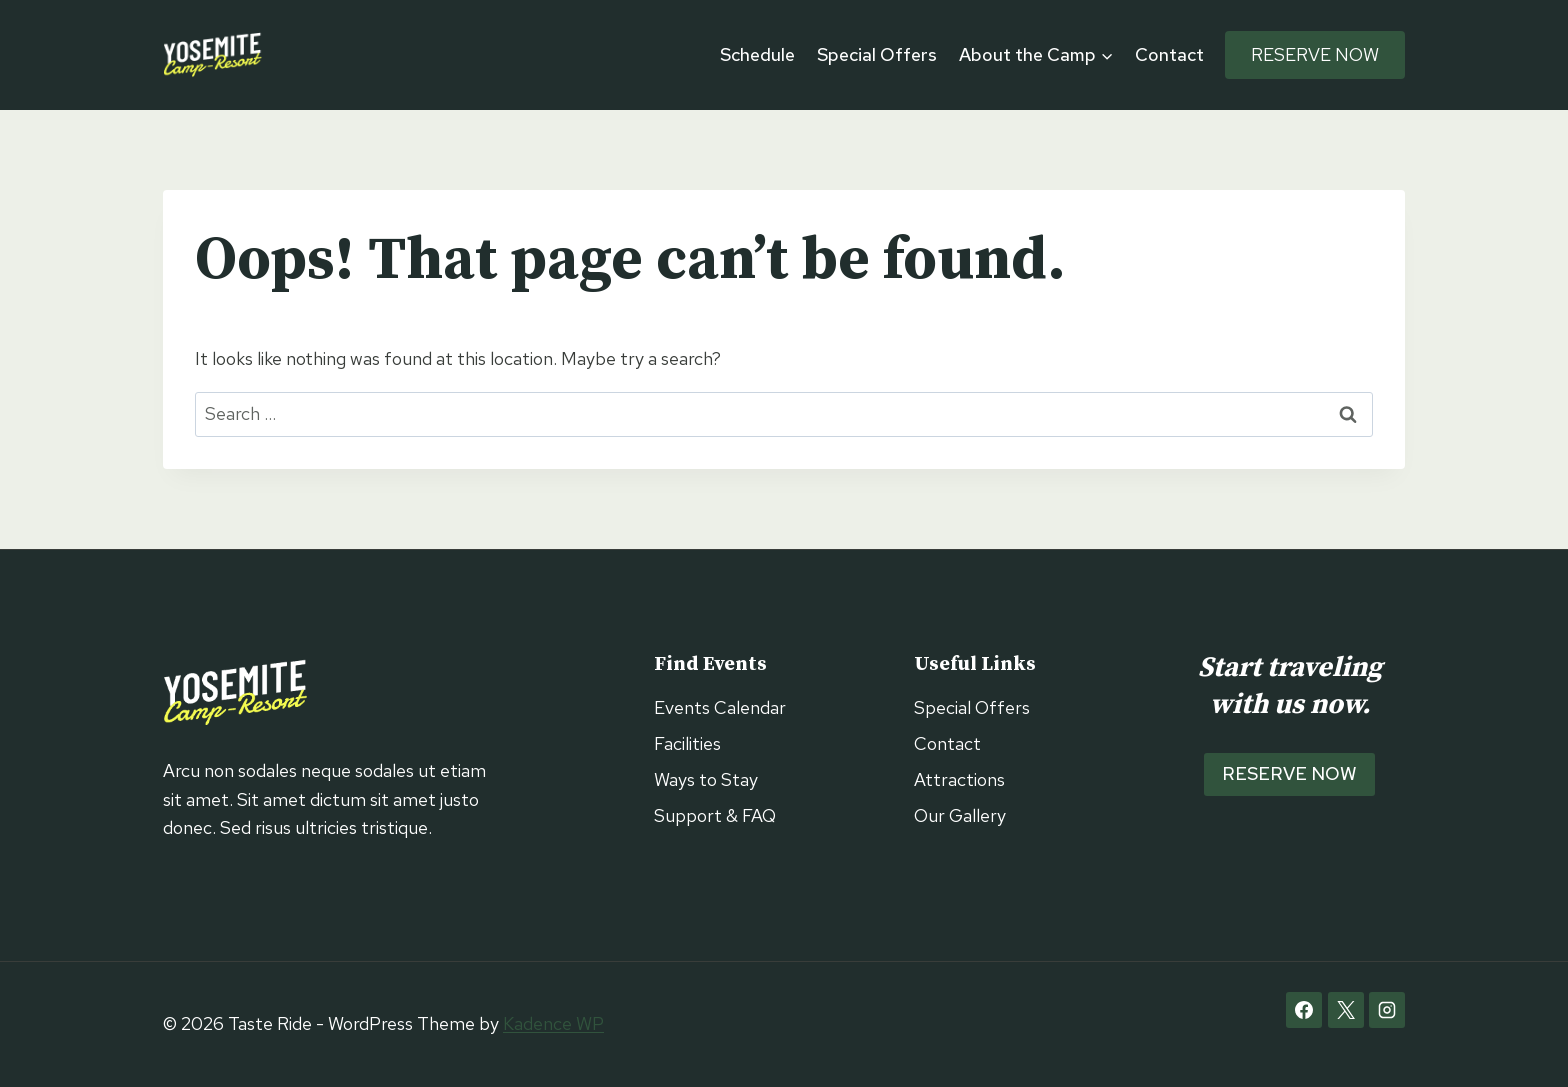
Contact (1169, 54)
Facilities (687, 743)
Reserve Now (1315, 54)
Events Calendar (720, 707)
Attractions (959, 779)
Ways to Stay (706, 779)
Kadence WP (553, 1023)
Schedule (757, 54)
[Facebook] (1304, 1010)
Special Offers (877, 54)
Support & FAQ (715, 815)
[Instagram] (1387, 1010)
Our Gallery (960, 815)
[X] (1346, 1010)
